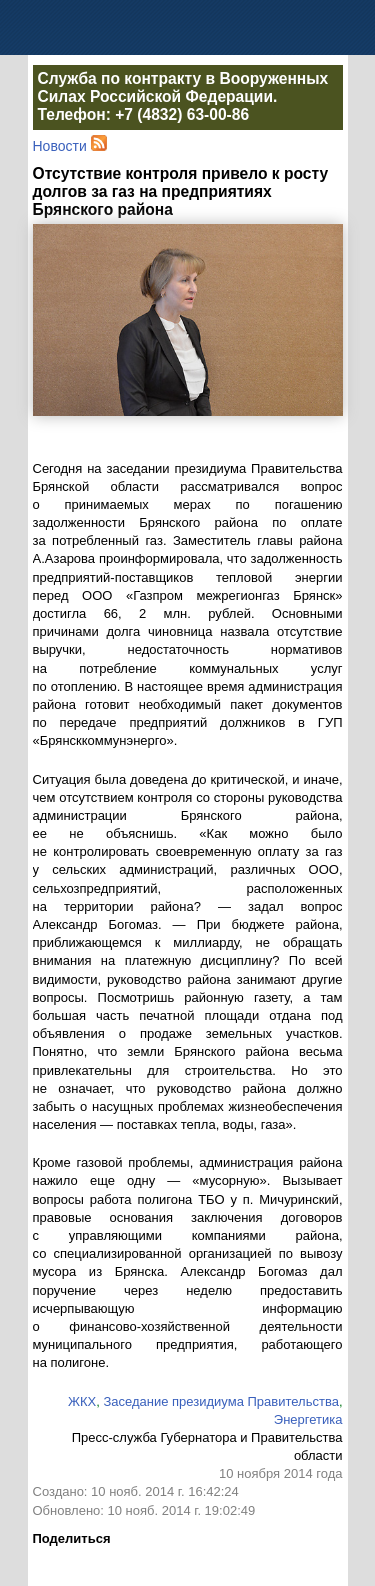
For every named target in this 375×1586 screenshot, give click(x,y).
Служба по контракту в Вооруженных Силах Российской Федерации (183, 87)
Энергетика (308, 1419)
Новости (60, 146)
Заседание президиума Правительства (220, 1401)
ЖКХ (82, 1401)
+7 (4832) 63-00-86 (182, 114)
